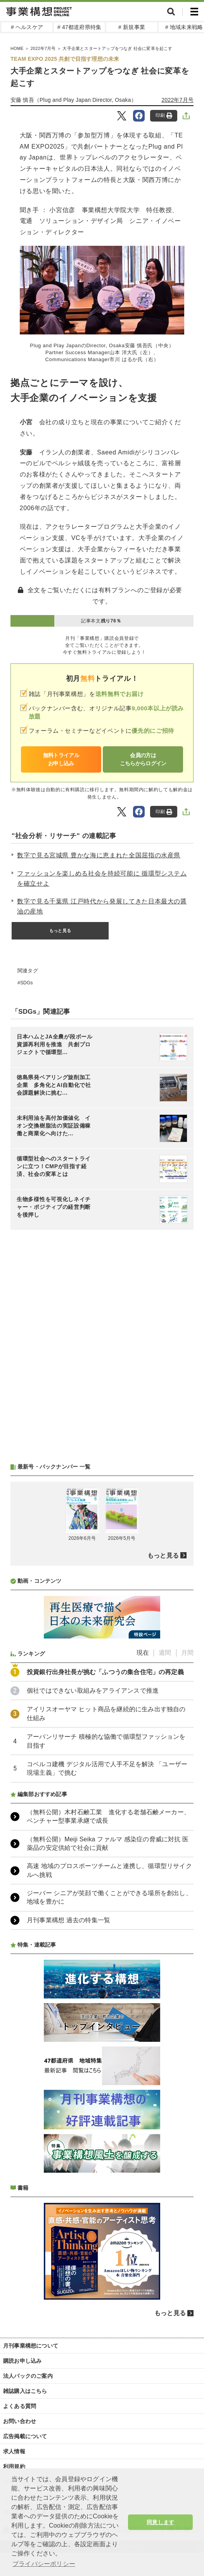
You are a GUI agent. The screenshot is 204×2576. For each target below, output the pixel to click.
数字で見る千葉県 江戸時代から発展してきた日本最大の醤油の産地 (102, 906)
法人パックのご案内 (28, 2376)
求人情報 (14, 2451)
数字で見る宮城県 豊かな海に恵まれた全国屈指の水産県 (98, 855)
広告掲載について (25, 2436)
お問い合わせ (19, 2421)
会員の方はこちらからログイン (143, 759)
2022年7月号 (178, 100)
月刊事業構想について (30, 2346)
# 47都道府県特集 (79, 27)
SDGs (26, 982)
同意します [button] (160, 2522)
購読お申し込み (22, 2361)
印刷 (164, 115)
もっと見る (60, 930)
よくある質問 (19, 2406)
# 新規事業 (131, 27)
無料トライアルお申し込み (61, 759)
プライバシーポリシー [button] (43, 2564)
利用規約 (14, 2466)
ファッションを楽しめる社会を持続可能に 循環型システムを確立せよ (102, 878)
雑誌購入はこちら (25, 2391)
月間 (187, 1652)
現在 (143, 1652)
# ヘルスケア (27, 27)
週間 (165, 1652)
